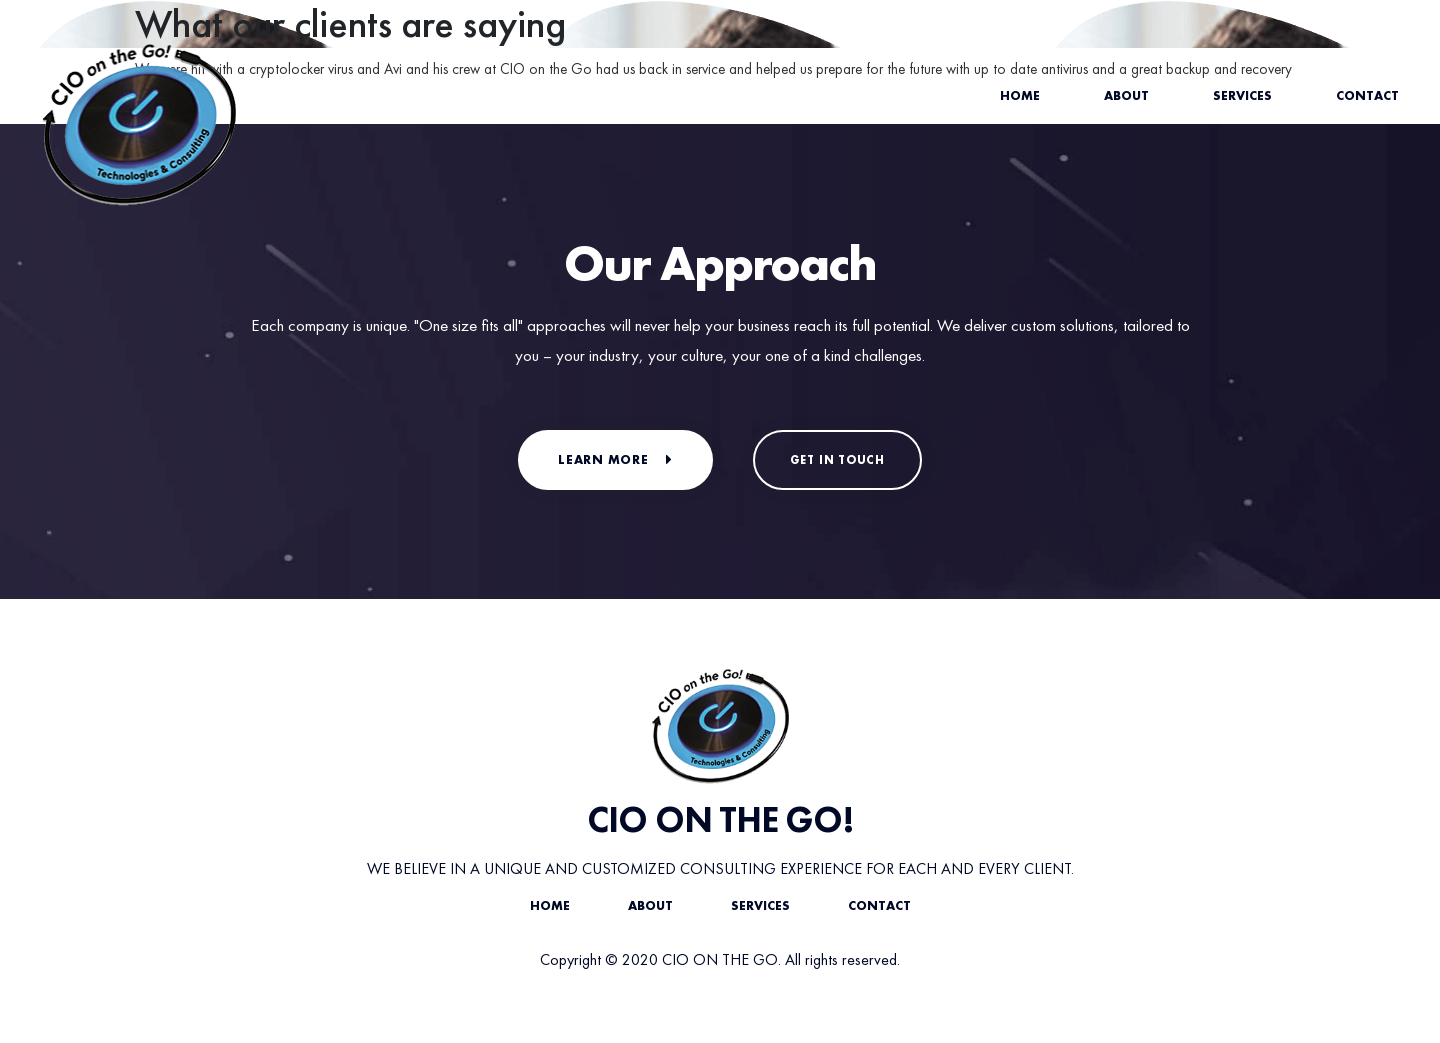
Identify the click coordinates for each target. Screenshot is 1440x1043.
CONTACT (879, 905)
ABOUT (650, 905)
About (1126, 95)
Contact (1367, 95)
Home (1020, 95)
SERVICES (760, 905)
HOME (550, 905)
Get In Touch (837, 460)
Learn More (615, 459)
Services (1242, 95)
